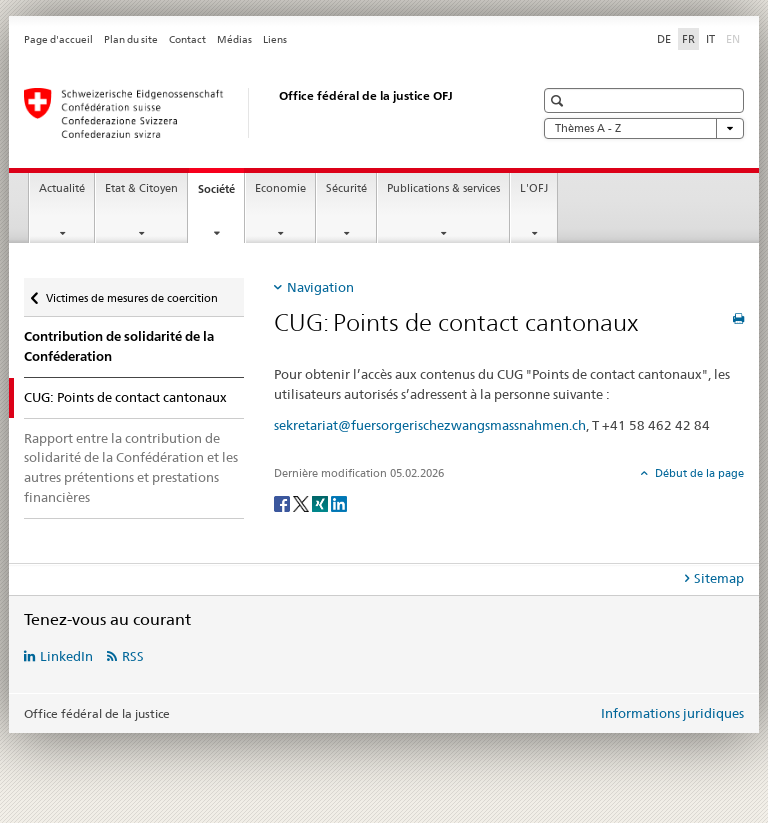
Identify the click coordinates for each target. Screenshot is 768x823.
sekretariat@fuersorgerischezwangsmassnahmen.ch (430, 425)
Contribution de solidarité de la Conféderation (119, 346)
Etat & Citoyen (141, 188)
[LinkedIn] (339, 502)
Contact (187, 39)
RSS (133, 656)
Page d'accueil (58, 39)
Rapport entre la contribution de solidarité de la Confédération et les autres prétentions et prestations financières (131, 467)
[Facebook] (283, 502)
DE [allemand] (664, 39)
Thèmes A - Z (644, 128)
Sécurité (346, 188)
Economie (280, 188)
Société (221, 194)
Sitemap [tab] (719, 578)
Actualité (62, 188)
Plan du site (131, 39)
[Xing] (321, 502)
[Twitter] (302, 502)
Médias (234, 39)
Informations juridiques (672, 713)
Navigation (320, 287)
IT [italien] (710, 39)
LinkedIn (66, 656)
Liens (275, 39)
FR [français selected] (688, 39)
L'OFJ (534, 188)
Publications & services (443, 188)
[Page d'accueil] (259, 113)
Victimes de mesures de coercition (131, 291)
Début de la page (698, 473)
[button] (559, 100)
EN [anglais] (735, 38)
